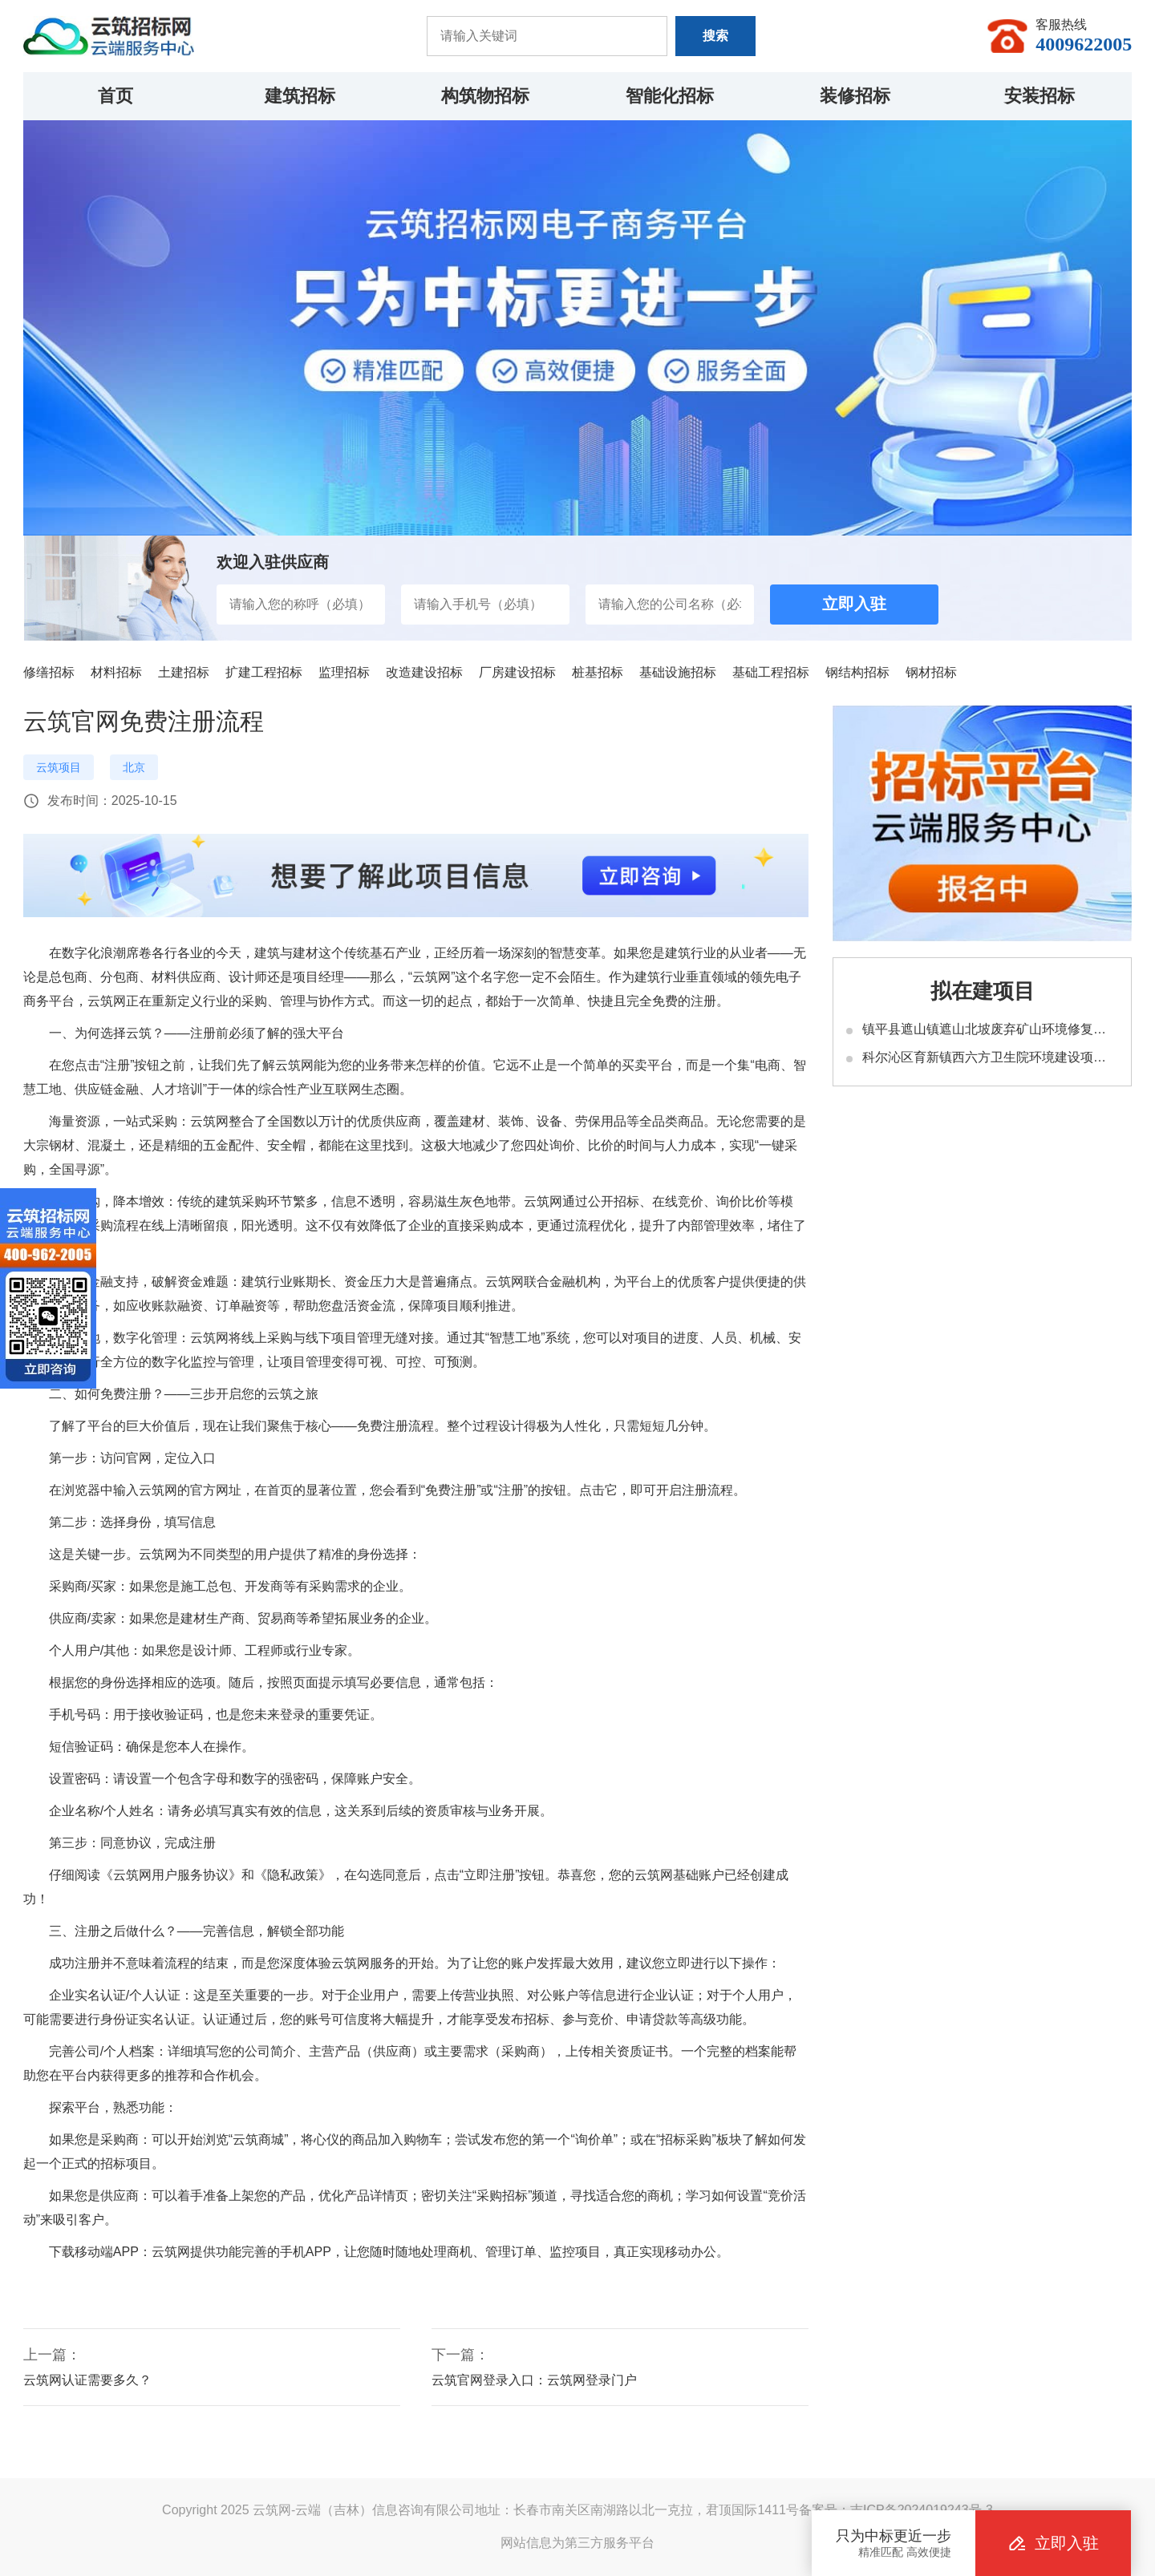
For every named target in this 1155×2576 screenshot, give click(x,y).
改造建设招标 (424, 672)
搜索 (715, 35)
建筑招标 (300, 96)
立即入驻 (854, 604)
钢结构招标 (857, 672)
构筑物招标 (485, 96)
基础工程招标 (770, 672)
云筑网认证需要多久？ (87, 2380)
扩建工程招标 (263, 672)
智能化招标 (670, 96)
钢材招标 (931, 672)
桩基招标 (597, 672)
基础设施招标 (677, 672)
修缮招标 (49, 672)
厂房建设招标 (517, 672)
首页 (115, 96)
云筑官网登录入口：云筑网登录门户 (534, 2380)
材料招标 (116, 672)
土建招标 (183, 672)
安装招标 (1039, 96)
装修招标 (855, 96)
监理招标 (344, 672)
